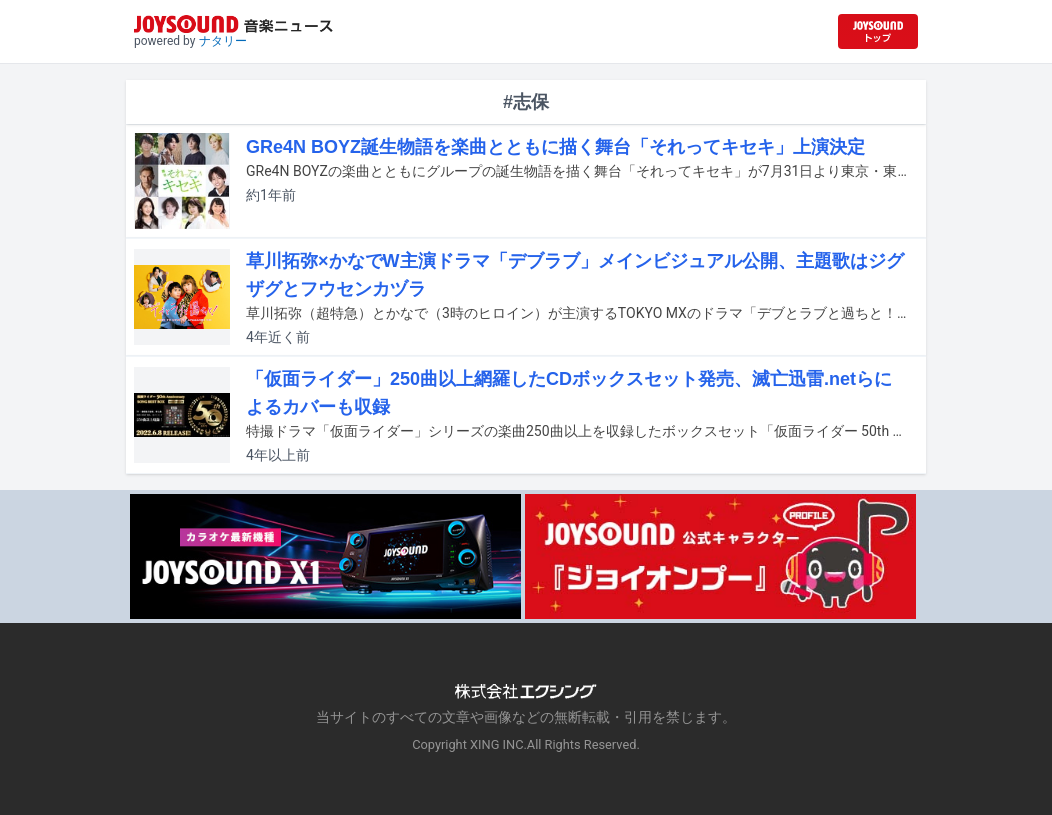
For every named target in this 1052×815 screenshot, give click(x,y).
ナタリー (223, 41)
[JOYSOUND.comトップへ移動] (878, 31)
